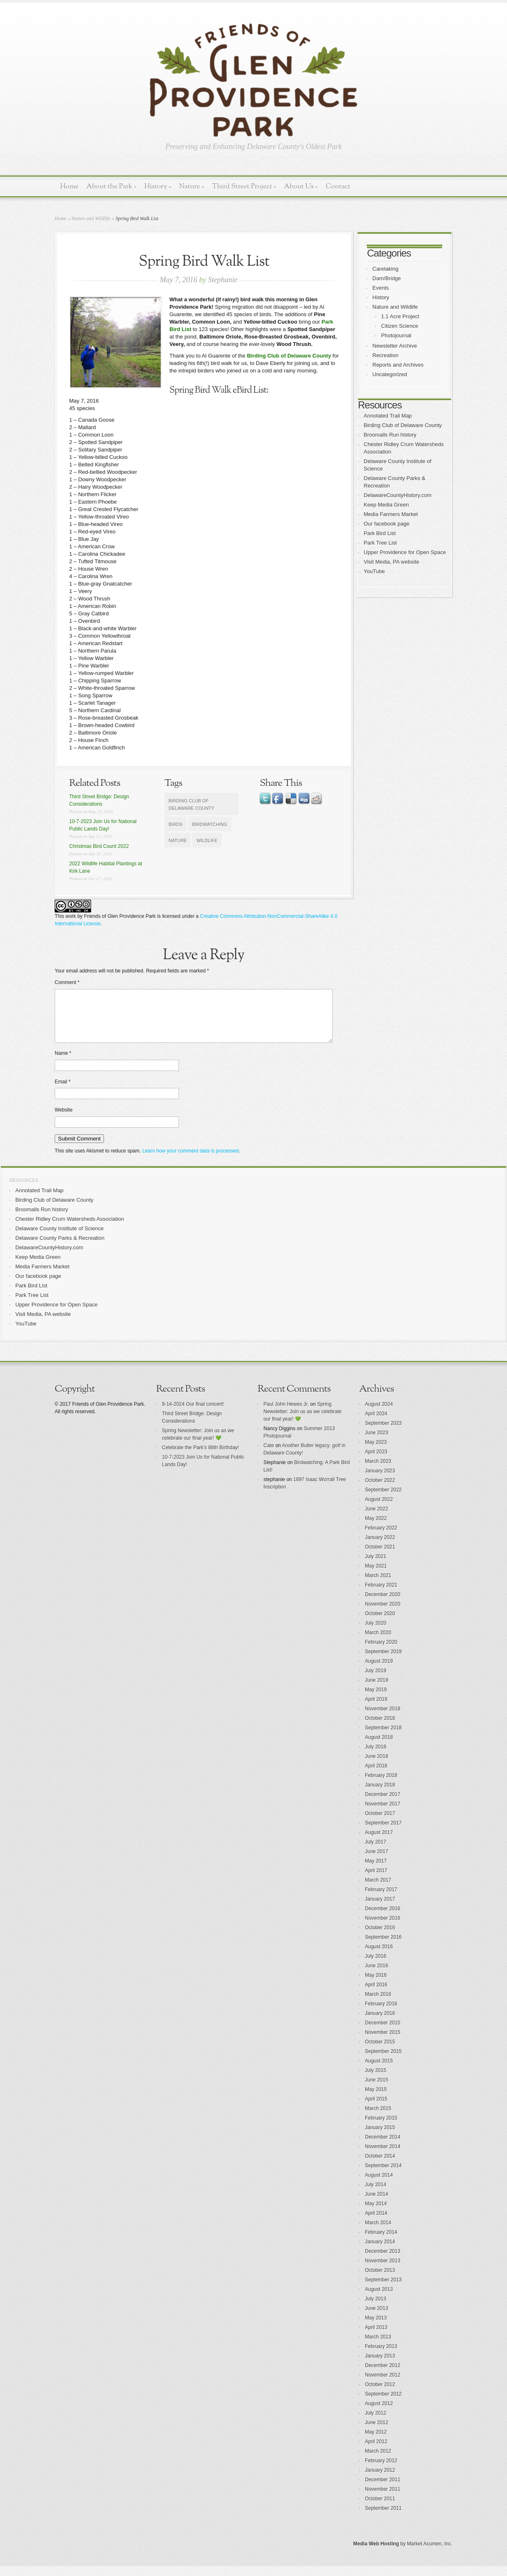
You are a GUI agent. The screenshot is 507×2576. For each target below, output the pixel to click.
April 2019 (376, 1709)
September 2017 (383, 1833)
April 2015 (376, 2109)
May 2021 (376, 1576)
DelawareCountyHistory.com (398, 495)
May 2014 (376, 2213)
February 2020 (381, 1652)
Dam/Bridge (386, 278)
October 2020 (380, 1623)
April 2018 (376, 1776)
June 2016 (376, 1975)
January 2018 (380, 1795)
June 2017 (376, 1861)
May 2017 (376, 1871)
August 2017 (379, 1842)
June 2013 (376, 2318)
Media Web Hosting (376, 2554)
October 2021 (380, 1557)
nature (178, 840)
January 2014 (380, 2251)
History (157, 186)
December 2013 (382, 2261)
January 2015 (380, 2137)
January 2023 (380, 1481)
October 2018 (380, 1728)
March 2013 (378, 2347)
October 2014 (380, 2166)
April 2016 (376, 1994)
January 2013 (380, 2366)
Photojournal (396, 335)
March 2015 (378, 2118)
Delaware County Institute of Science (59, 1238)
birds (176, 824)
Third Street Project (244, 186)
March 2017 (378, 1890)
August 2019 (379, 1671)
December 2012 (382, 2375)
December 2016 (382, 1918)
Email (62, 1092)
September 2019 (383, 1661)
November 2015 (382, 2042)
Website (63, 1120)
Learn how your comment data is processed (190, 1161)
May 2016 (376, 1985)
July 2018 (375, 1757)
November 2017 (382, 1814)
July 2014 (375, 2194)
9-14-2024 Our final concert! (193, 1414)
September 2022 (383, 1500)
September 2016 (383, 1947)
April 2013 (376, 2337)
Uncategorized (389, 374)
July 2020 (375, 1633)
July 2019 (375, 1680)
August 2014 (379, 2185)
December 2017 (382, 1804)
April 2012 (376, 2451)
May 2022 (376, 1528)
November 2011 (382, 2499)
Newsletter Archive (394, 346)
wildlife (206, 840)
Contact (338, 186)
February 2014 (381, 2242)
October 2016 (380, 1937)
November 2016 (382, 1928)
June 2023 (376, 1442)
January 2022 (380, 1547)
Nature (191, 186)
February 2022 (381, 1538)
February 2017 (381, 1899)
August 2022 (379, 1509)
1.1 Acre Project (400, 316)
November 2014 (382, 2156)
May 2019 (376, 1699)
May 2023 (376, 1452)
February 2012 (381, 2470)
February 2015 (381, 2128)
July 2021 (375, 1566)
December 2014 (382, 2147)
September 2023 (383, 1433)
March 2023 (378, 1471)
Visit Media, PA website (391, 562)
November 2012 (382, 2385)
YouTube (374, 571)
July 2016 (375, 1966)
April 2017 (376, 1880)
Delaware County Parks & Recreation (59, 1248)
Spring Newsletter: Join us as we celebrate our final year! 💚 (302, 1421)
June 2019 (376, 1690)
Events (380, 288)
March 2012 (378, 2461)
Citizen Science (399, 326)
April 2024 (376, 1423)
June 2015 (376, 2090)
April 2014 (376, 2223)
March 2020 (378, 1642)
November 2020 (382, 1614)
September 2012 (383, 2404)
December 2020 (382, 1604)
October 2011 (380, 2508)
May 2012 (376, 2442)
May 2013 (376, 2328)
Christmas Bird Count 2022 (99, 846)
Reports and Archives (398, 365)
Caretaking (385, 269)
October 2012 (380, 2394)
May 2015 (376, 2099)
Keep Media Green (386, 505)
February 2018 (381, 1785)
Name (63, 1063)
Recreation (385, 355)
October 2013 (380, 2280)
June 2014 (376, 2204)
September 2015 (383, 2061)
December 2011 (382, 2489)
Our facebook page (387, 524)
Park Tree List (380, 543)
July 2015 (375, 2080)
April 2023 (376, 1461)
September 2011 (383, 2518)
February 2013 (381, 2356)
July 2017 (375, 1852)
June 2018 (376, 1766)
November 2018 (382, 1718)
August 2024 (379, 1414)
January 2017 (380, 1909)
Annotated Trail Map (388, 416)
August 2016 (379, 1956)
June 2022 (376, 1519)
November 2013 (382, 2271)
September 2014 (383, 2175)
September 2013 (383, 2290)
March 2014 (378, 2232)
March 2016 (378, 2004)
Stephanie (222, 280)
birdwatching (209, 824)
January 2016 (380, 2023)
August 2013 (379, 2299)
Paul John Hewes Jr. (286, 1414)
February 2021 (381, 1595)
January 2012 (380, 2480)
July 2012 (375, 2423)
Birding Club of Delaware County (289, 356)
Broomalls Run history (390, 435)
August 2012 (379, 2413)
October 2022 (380, 1490)
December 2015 (382, 2033)
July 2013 (375, 2309)
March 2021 (378, 1585)
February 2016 (381, 2014)
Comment (67, 982)
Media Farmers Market (391, 514)
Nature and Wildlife (91, 218)
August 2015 (379, 2071)
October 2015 (380, 2052)
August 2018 (379, 1747)
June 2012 (376, 2432)
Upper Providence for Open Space (405, 552)
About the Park (112, 186)
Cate (268, 1455)
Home (69, 186)
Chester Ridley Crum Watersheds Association (69, 1229)
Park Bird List (380, 533)
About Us (301, 186)
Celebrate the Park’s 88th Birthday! (200, 1457)
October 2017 (380, 1823)
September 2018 (383, 1738)
